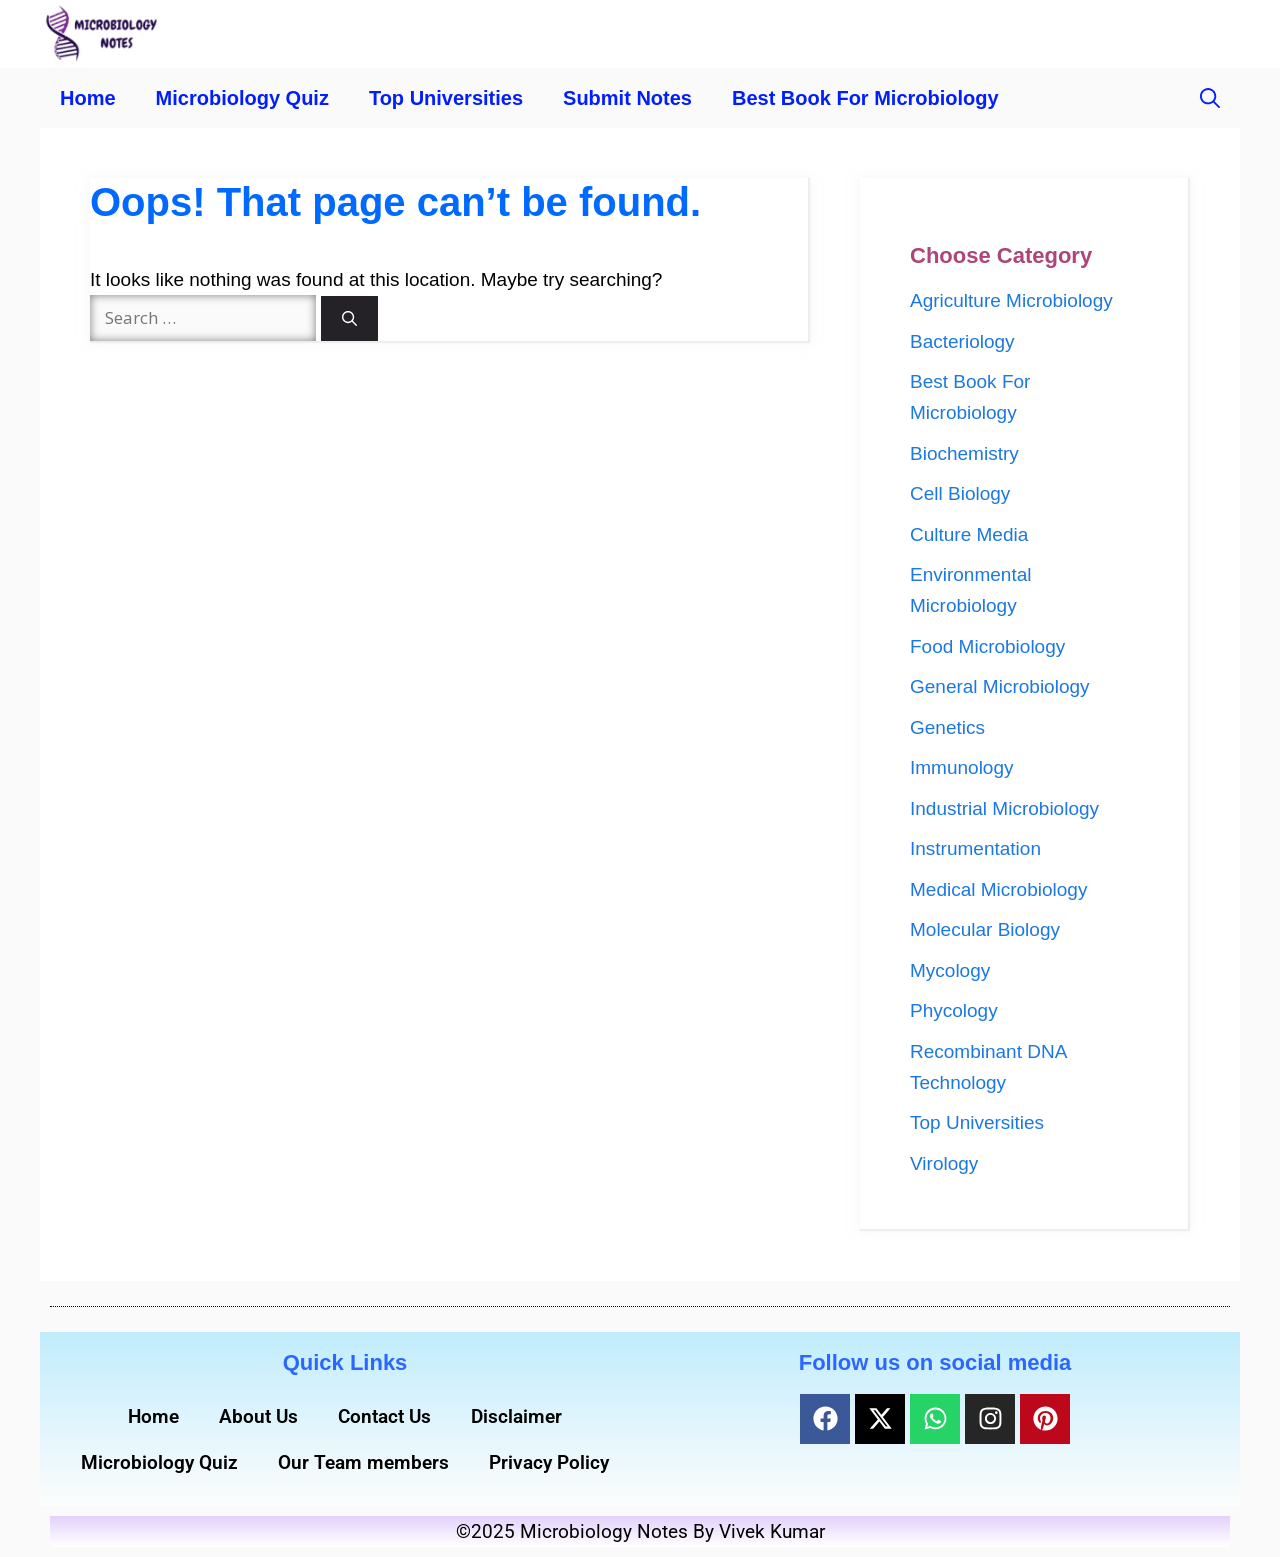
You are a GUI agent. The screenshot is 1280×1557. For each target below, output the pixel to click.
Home (88, 98)
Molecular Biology (985, 929)
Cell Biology (960, 493)
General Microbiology (1000, 686)
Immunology (962, 767)
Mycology (950, 970)
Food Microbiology (987, 646)
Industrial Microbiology (1004, 808)
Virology (944, 1163)
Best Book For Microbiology (865, 98)
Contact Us (384, 1416)
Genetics (947, 727)
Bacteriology (962, 341)
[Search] (349, 318)
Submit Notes (627, 98)
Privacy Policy (549, 1462)
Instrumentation (975, 848)
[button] (1210, 98)
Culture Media (969, 534)
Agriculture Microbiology (1011, 300)
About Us (258, 1416)
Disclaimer (516, 1416)
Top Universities (446, 98)
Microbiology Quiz (242, 98)
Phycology (954, 1010)
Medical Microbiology (998, 889)
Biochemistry (964, 453)
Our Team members (363, 1462)
